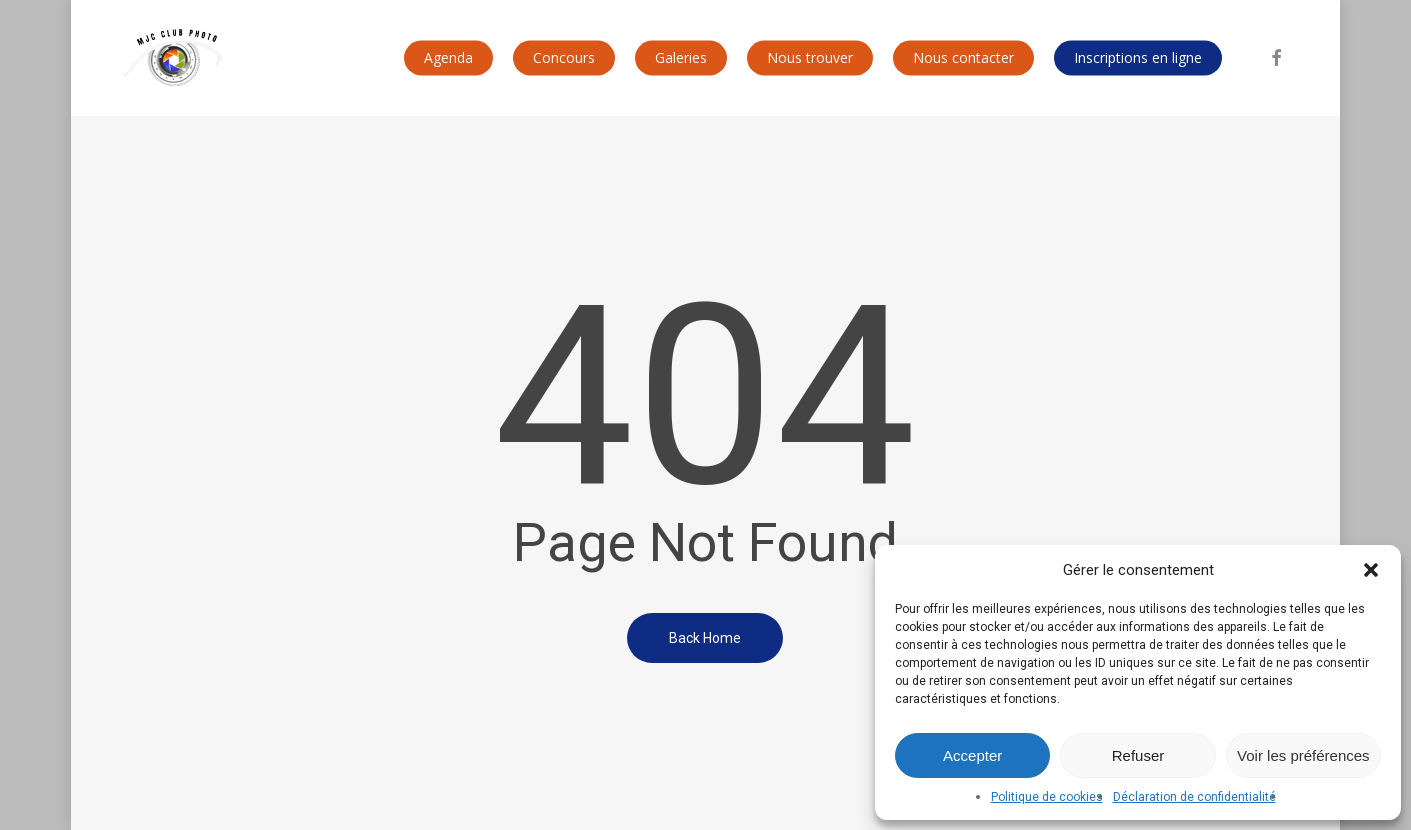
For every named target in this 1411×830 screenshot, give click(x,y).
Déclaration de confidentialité (1194, 797)
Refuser (1138, 755)
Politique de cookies (1047, 797)
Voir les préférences (1303, 755)
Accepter (972, 755)
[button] (1371, 570)
